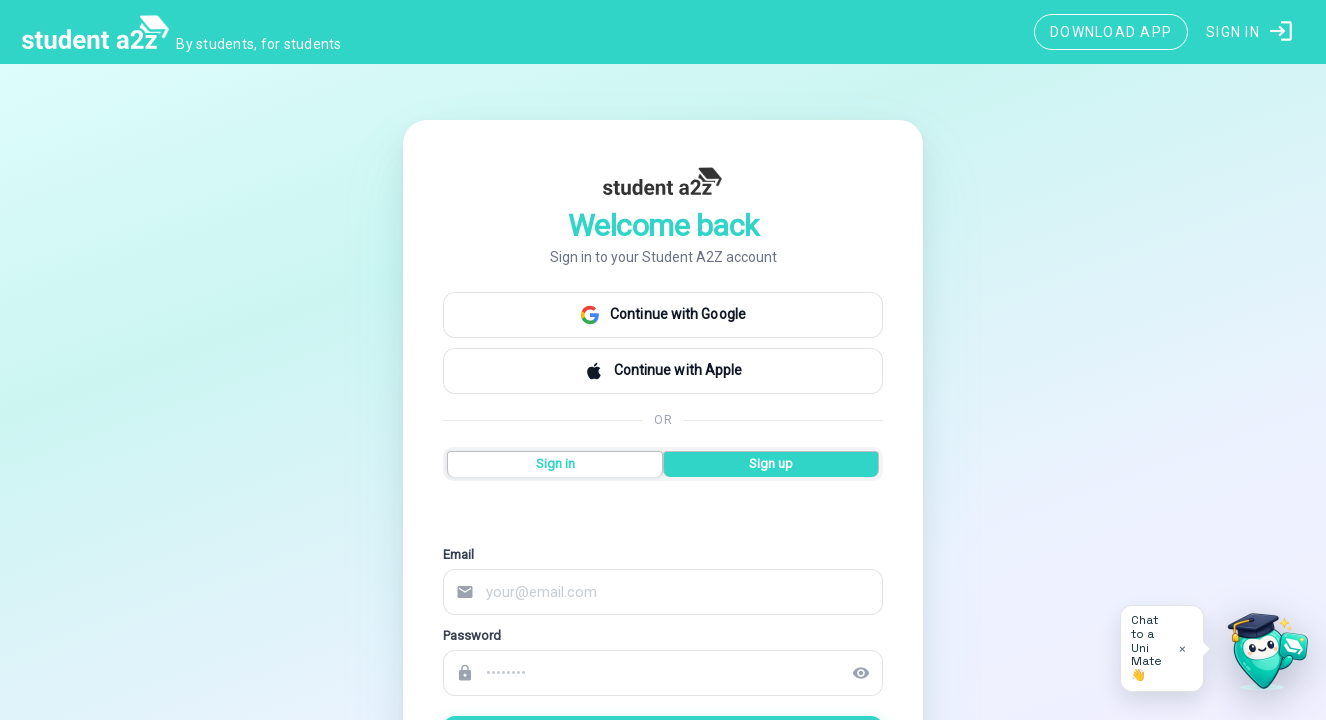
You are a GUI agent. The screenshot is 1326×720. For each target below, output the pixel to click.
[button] (1251, 32)
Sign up (771, 463)
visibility (861, 673)
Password (472, 636)
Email (458, 555)
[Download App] (1111, 32)
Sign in (555, 463)
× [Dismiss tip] (1182, 649)
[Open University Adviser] (1262, 656)
